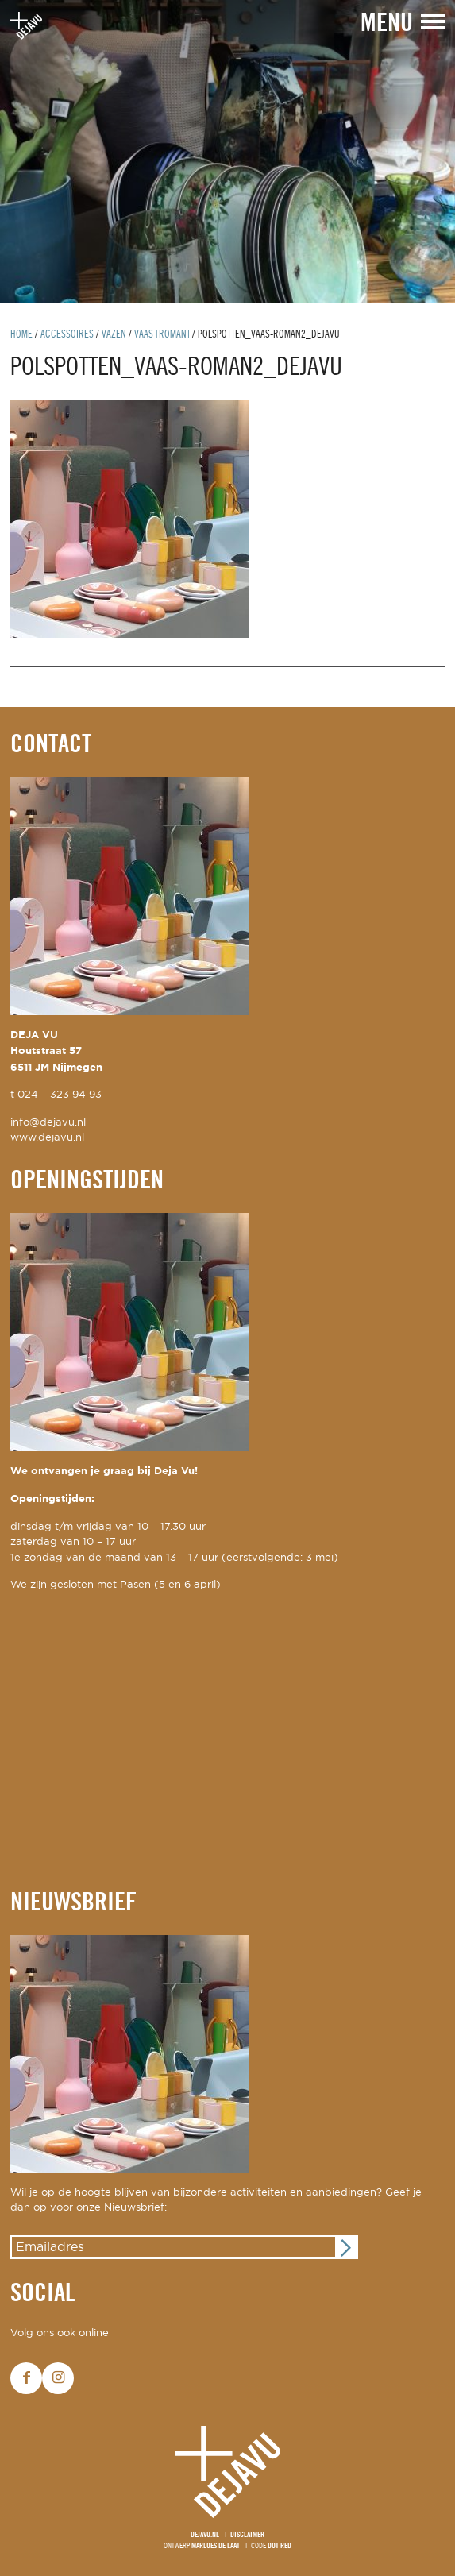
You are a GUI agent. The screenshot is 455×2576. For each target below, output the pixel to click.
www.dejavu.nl (47, 1138)
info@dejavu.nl (48, 1123)
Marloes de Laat (215, 2546)
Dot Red (279, 2546)
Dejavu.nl (205, 2535)
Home (21, 334)
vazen (114, 334)
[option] (227, 151)
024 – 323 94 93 (59, 1095)
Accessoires (67, 334)
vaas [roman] (162, 334)
